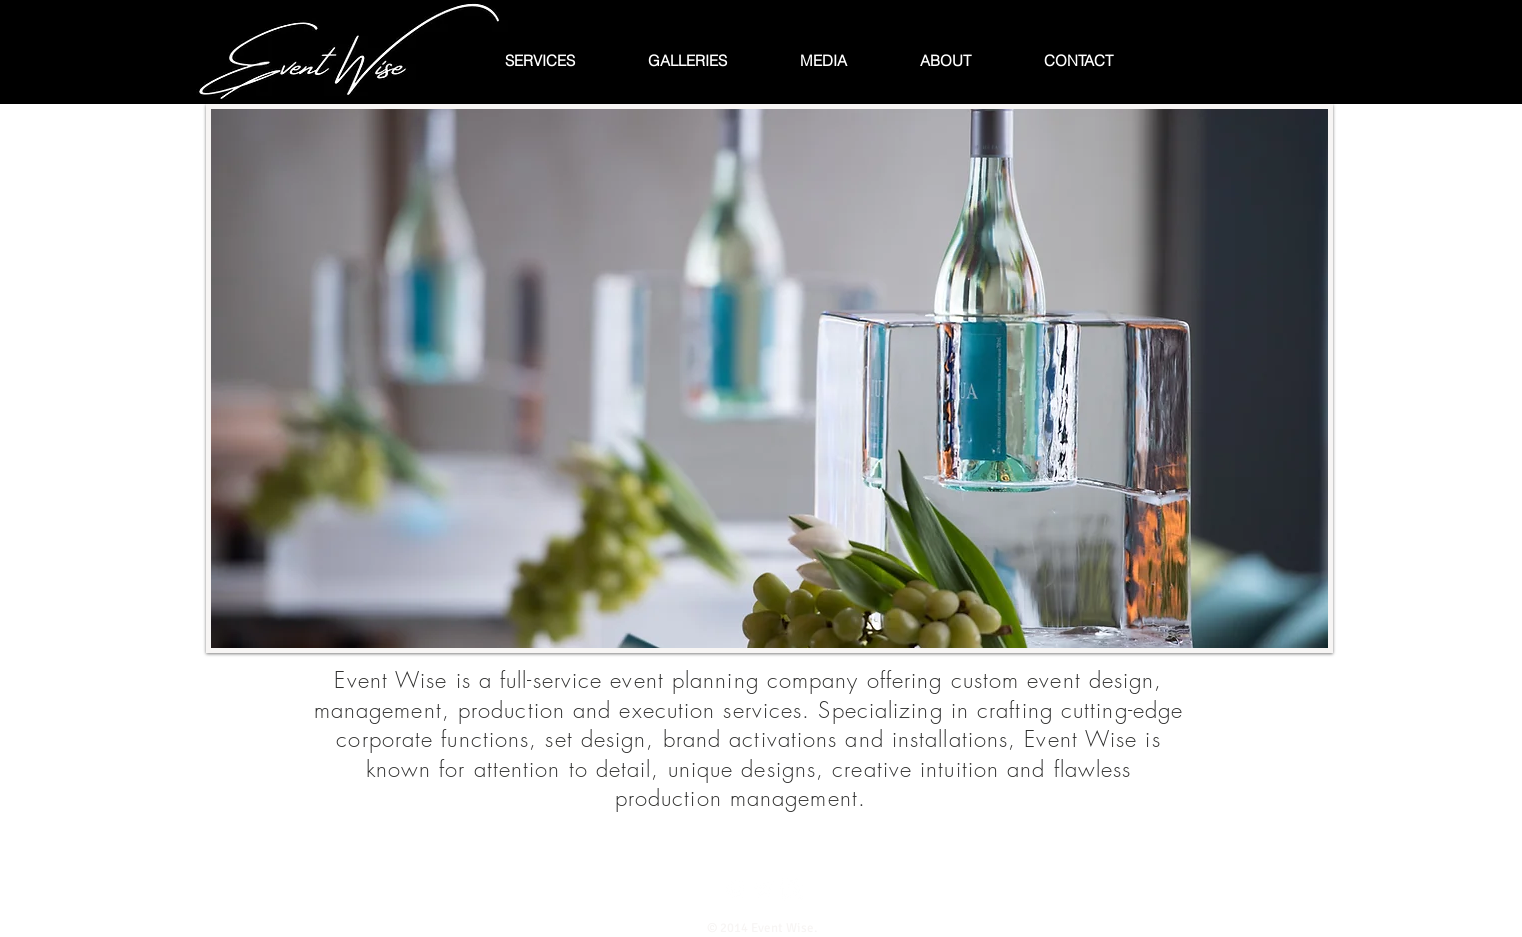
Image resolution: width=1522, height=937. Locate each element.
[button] (769, 378)
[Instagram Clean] (791, 889)
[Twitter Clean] (763, 889)
